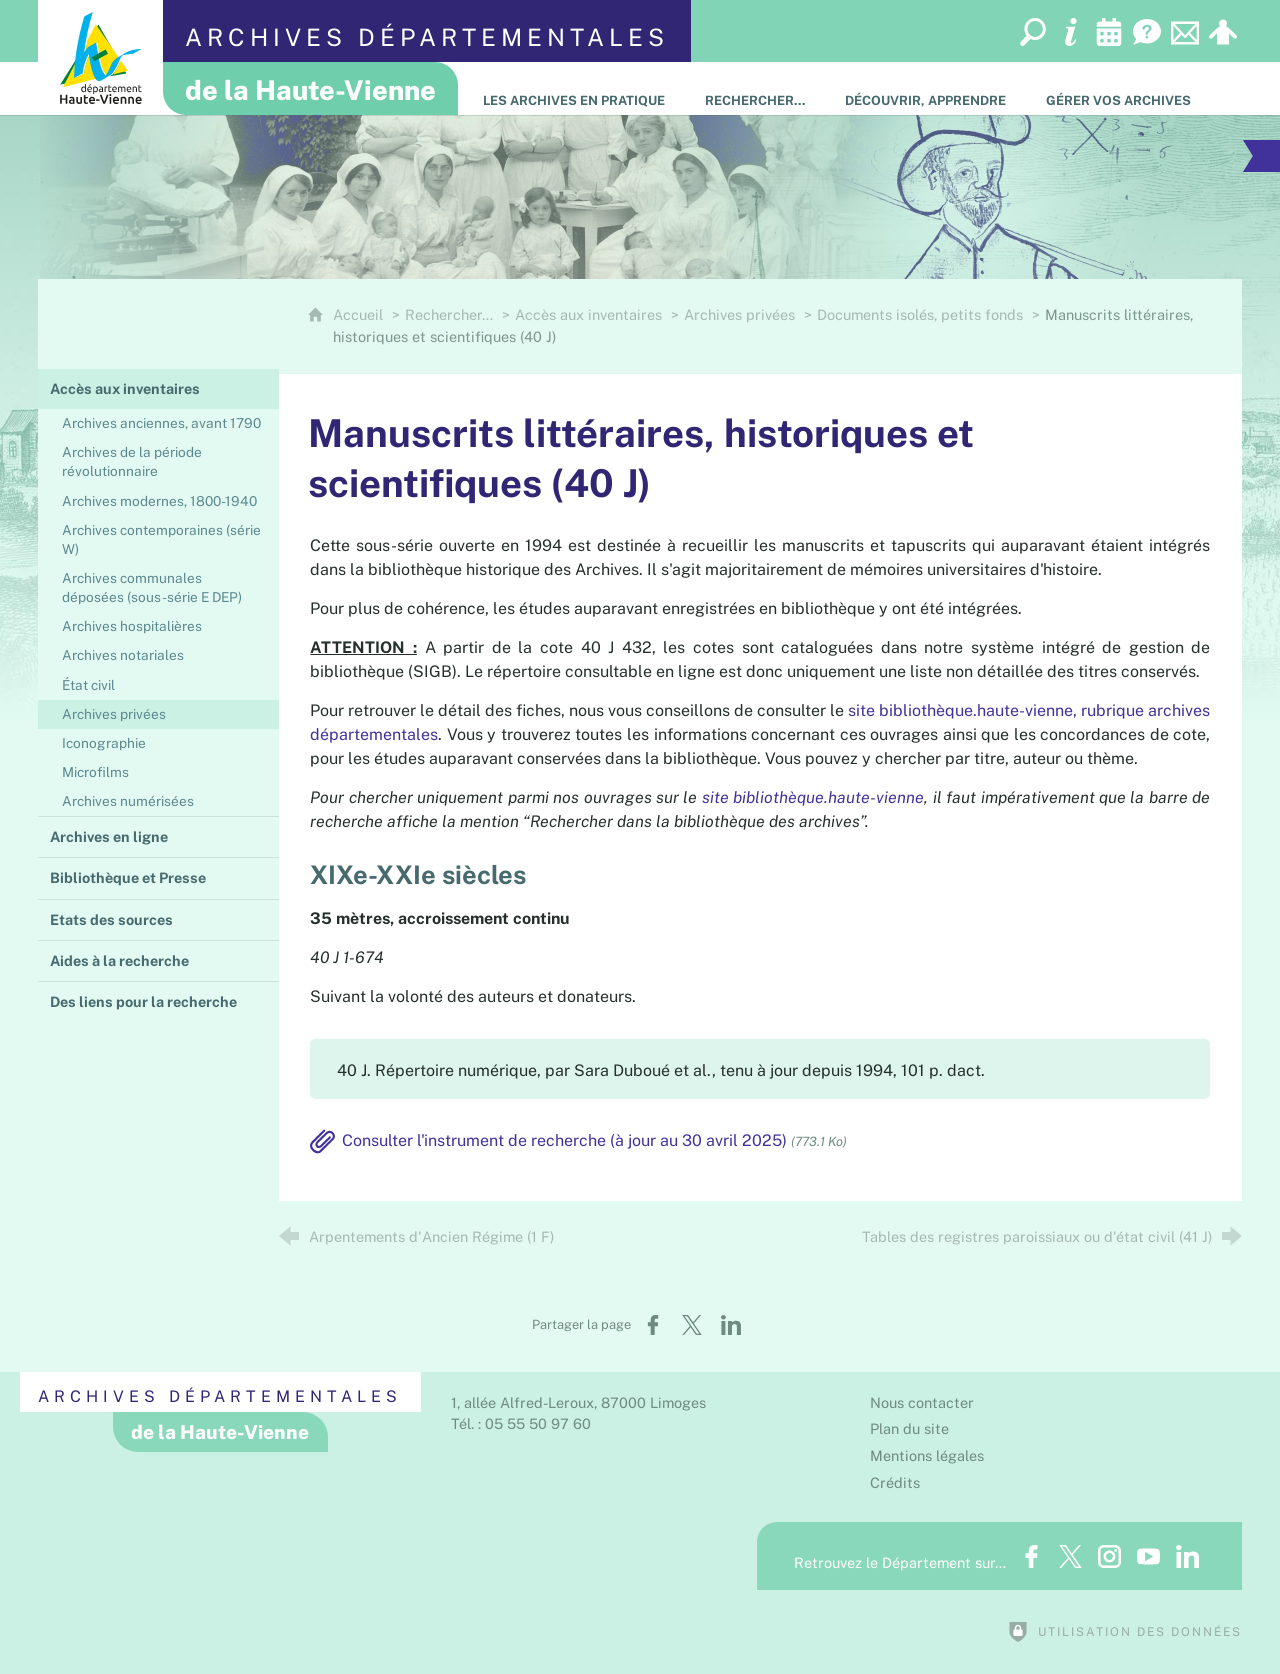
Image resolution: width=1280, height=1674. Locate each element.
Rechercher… (449, 314)
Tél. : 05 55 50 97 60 (521, 1423)
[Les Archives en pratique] (574, 88)
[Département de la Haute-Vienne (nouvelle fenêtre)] (100, 57)
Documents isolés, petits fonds (920, 314)
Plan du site (909, 1428)
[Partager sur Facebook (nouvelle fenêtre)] (653, 1325)
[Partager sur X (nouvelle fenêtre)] (692, 1325)
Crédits (895, 1482)
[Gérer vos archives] (1118, 88)
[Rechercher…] (755, 88)
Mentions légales (927, 1455)
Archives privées (739, 314)
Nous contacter (922, 1402)
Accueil (360, 314)
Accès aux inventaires (588, 314)
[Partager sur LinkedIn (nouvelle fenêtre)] (731, 1325)
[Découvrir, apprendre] (925, 88)
